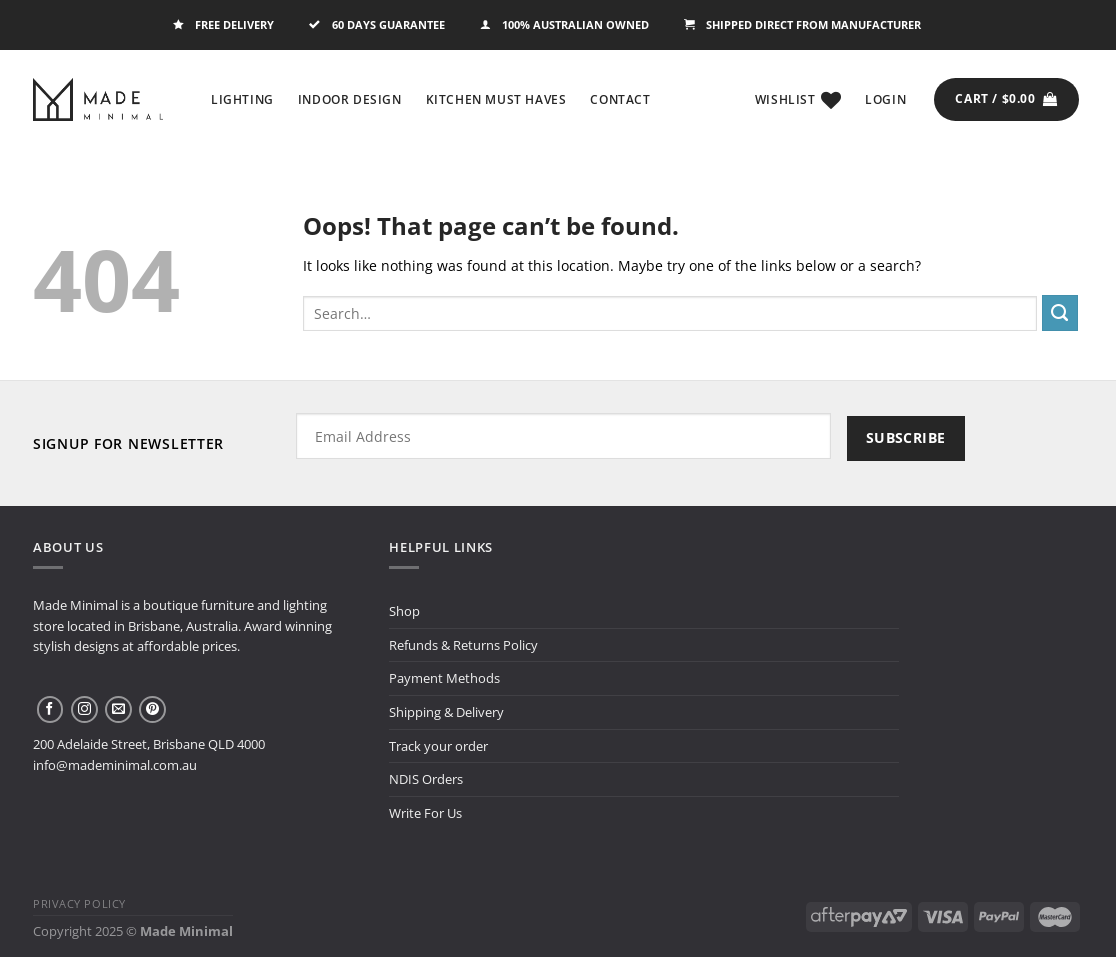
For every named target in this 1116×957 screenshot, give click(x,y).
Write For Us (425, 813)
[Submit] (1060, 313)
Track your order (438, 746)
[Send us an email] (118, 709)
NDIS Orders (426, 779)
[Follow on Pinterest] (152, 709)
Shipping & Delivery (446, 712)
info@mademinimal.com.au (115, 765)
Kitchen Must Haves (496, 99)
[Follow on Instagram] (84, 709)
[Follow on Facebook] (50, 709)
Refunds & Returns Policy (463, 645)
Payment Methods (444, 678)
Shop (404, 611)
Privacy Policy (79, 903)
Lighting (242, 99)
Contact (620, 99)
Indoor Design (350, 99)
